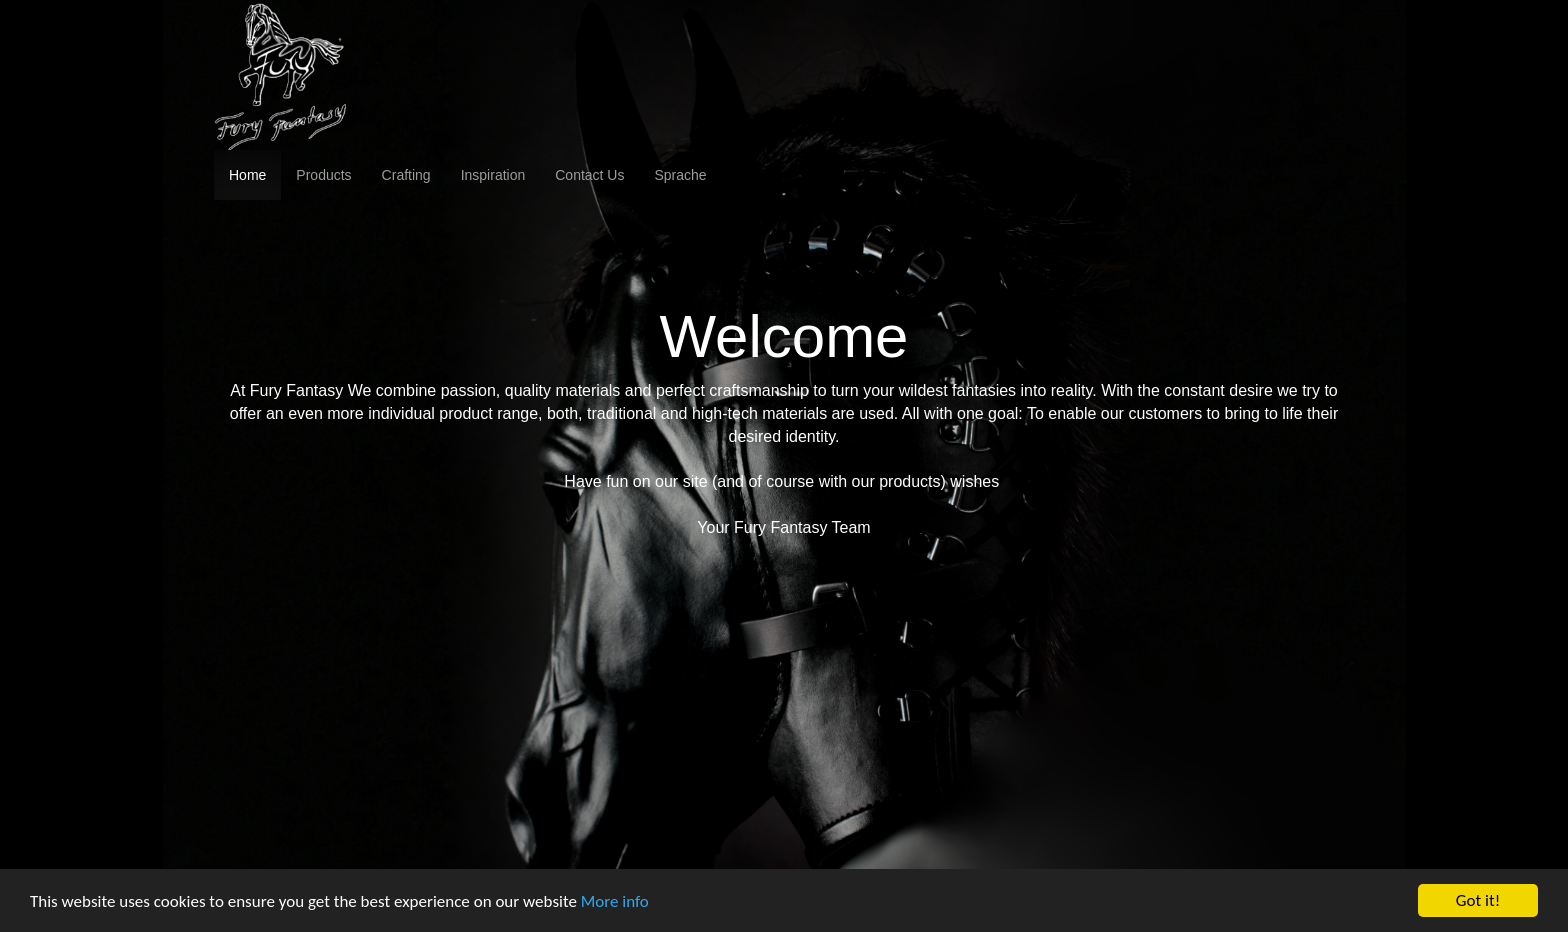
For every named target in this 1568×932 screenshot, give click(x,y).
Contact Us (589, 175)
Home (247, 175)
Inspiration (493, 175)
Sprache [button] (680, 175)
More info (615, 901)
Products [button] (323, 175)
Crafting (406, 175)
